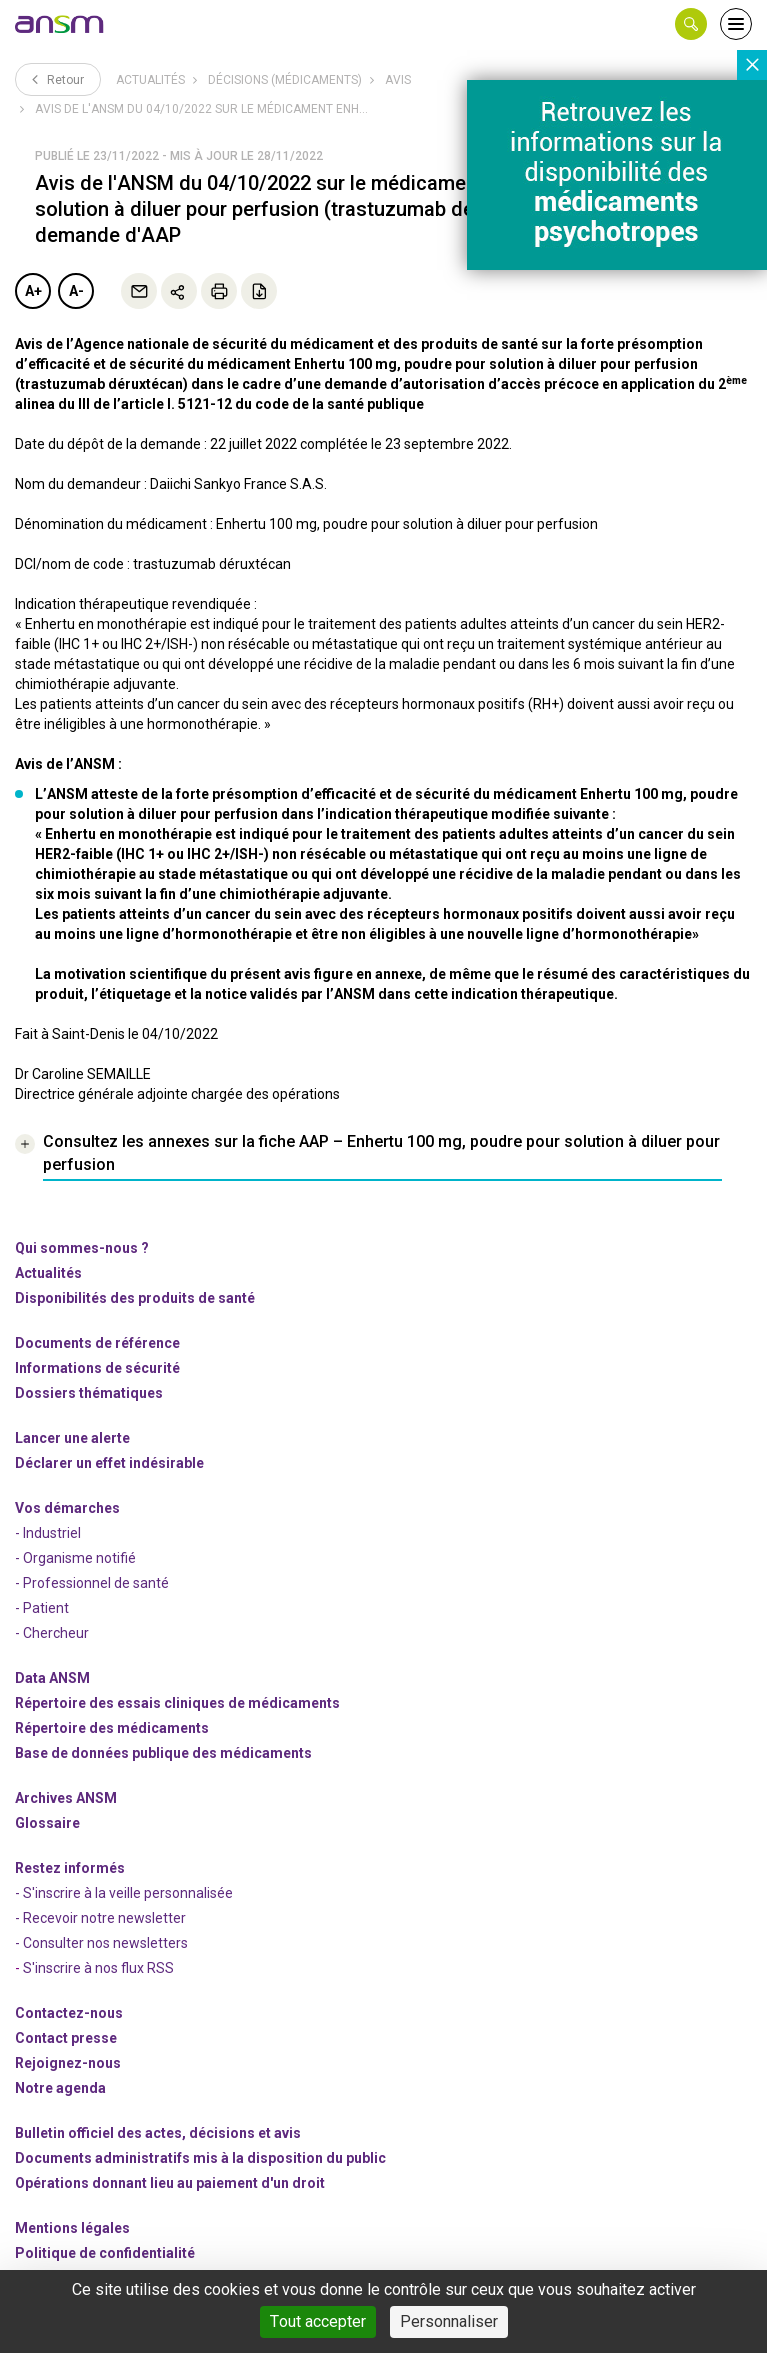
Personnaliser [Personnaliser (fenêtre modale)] (449, 2321)
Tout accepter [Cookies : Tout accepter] (318, 2321)
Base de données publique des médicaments (163, 1753)
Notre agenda (60, 2088)
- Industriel (48, 1533)
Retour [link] (58, 79)
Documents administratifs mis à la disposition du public (200, 2158)
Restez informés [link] (70, 1868)
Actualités (150, 80)
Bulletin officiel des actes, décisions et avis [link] (158, 2133)
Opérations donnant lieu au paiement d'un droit (170, 2183)
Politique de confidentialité (105, 2253)
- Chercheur (52, 1633)
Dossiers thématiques (89, 1393)
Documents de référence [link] (97, 1343)
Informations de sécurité (97, 1368)
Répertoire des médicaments (112, 1728)
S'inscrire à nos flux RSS (98, 1968)
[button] (691, 24)
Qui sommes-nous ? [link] (82, 1248)
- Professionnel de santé (92, 1583)
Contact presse (66, 2038)
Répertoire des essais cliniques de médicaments (177, 1703)
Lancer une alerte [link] (72, 1438)
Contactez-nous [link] (69, 2013)
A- (76, 291)
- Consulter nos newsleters (101, 1943)
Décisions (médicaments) (285, 80)
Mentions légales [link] (72, 2228)
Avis (398, 80)
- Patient (42, 1608)
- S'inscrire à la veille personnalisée (124, 1893)
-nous (68, 2063)
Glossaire (47, 1823)
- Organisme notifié (75, 1558)
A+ (33, 291)
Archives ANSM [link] (66, 1798)
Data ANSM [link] (52, 1678)
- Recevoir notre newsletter (100, 1918)
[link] (60, 24)
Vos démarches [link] (67, 1508)
